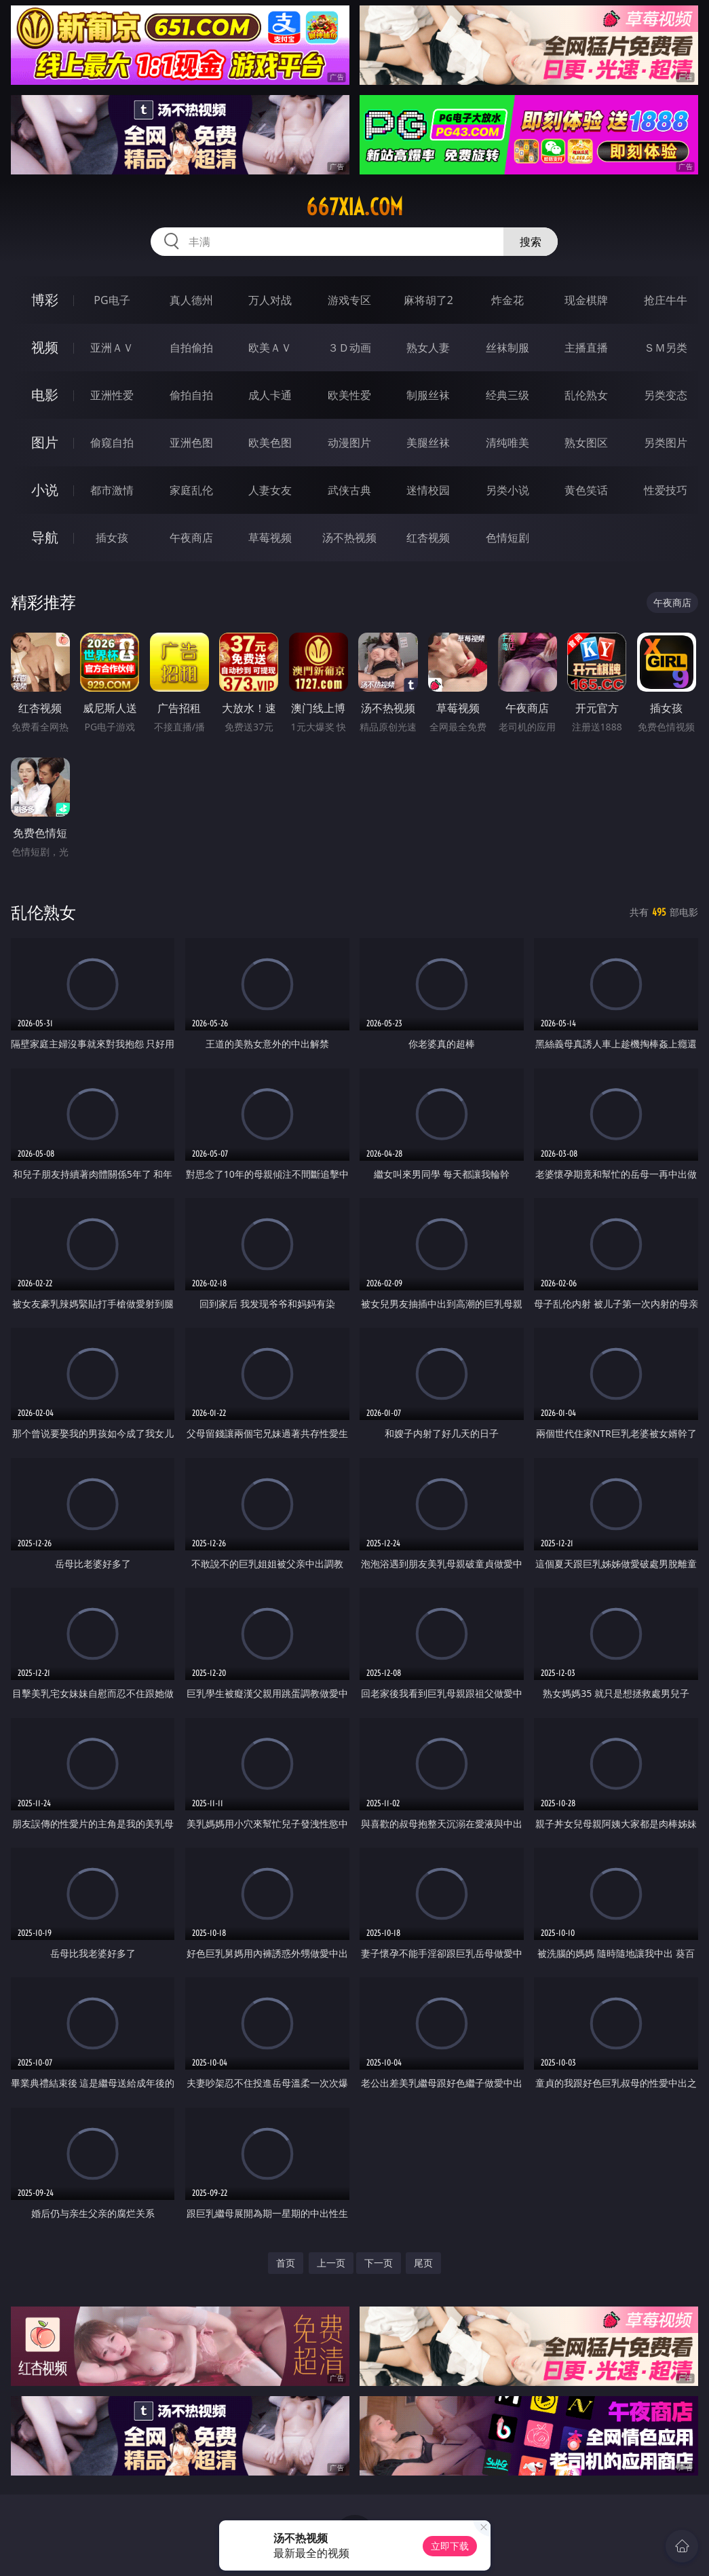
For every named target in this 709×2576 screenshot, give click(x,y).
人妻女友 (270, 490)
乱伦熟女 (586, 395)
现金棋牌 (586, 300)
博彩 (44, 300)
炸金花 (507, 300)
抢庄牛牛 (665, 300)
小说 (44, 490)
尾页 (423, 2262)
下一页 (378, 2262)
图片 (44, 442)
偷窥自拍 (112, 442)
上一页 (331, 2262)
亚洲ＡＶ (112, 347)
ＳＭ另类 (665, 347)
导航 (44, 537)
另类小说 (507, 490)
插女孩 (112, 537)
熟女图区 (586, 442)
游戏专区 (349, 300)
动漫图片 (349, 442)
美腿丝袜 (428, 442)
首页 (285, 2262)
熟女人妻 (428, 347)
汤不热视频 (349, 537)
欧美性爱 (349, 395)
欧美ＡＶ (270, 347)
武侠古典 (349, 490)
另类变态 (665, 395)
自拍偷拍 (191, 347)
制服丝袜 (428, 395)
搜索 (530, 241)
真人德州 (191, 300)
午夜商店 (191, 537)
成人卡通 (270, 395)
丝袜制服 (507, 347)
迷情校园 (428, 490)
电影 (44, 395)
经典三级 (507, 395)
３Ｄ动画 (349, 347)
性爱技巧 (665, 490)
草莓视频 (270, 537)
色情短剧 (507, 537)
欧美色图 (270, 442)
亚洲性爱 (112, 395)
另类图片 (665, 442)
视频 (44, 347)
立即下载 (450, 2545)
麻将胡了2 (428, 300)
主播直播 (586, 347)
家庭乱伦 (191, 490)
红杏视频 (428, 537)
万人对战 (270, 300)
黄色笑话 (586, 490)
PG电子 (112, 300)
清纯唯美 (507, 442)
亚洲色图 (191, 442)
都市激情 (112, 490)
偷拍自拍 (191, 395)
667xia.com (354, 207)
